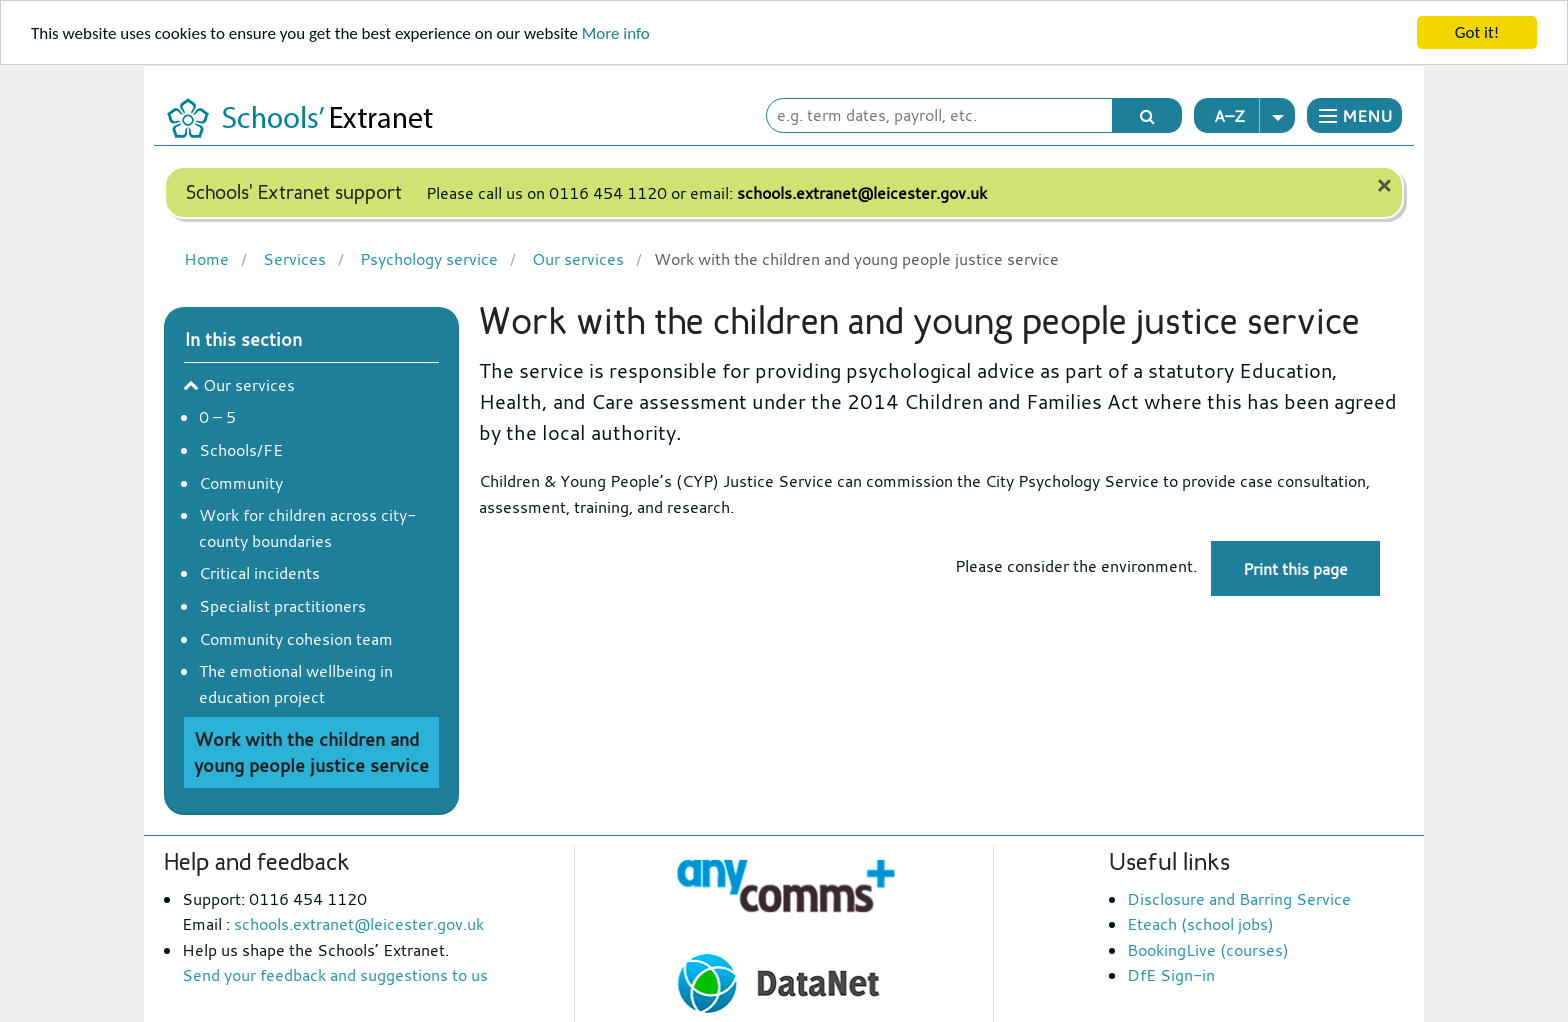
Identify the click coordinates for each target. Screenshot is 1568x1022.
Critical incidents (259, 573)
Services (292, 257)
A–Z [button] (1254, 115)
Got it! (1477, 32)
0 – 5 (217, 417)
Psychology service (427, 257)
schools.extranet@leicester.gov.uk (862, 193)
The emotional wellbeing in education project (296, 684)
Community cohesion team (296, 639)
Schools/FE (241, 450)
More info (616, 33)
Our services (576, 257)
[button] (1354, 115)
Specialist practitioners (282, 606)
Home (206, 257)
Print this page (1295, 569)
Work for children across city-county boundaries (307, 528)
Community (241, 483)
